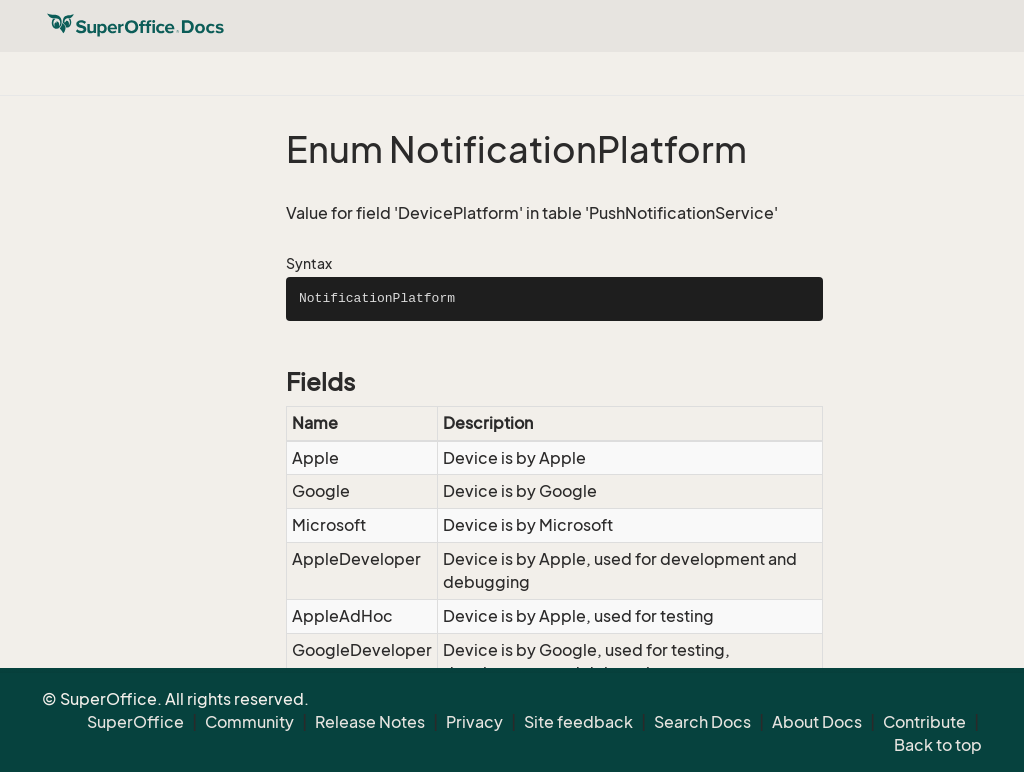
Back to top (938, 745)
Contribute (924, 722)
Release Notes (370, 722)
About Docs (817, 722)
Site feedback (578, 722)
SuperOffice (135, 722)
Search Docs (702, 722)
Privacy (474, 722)
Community (249, 722)
